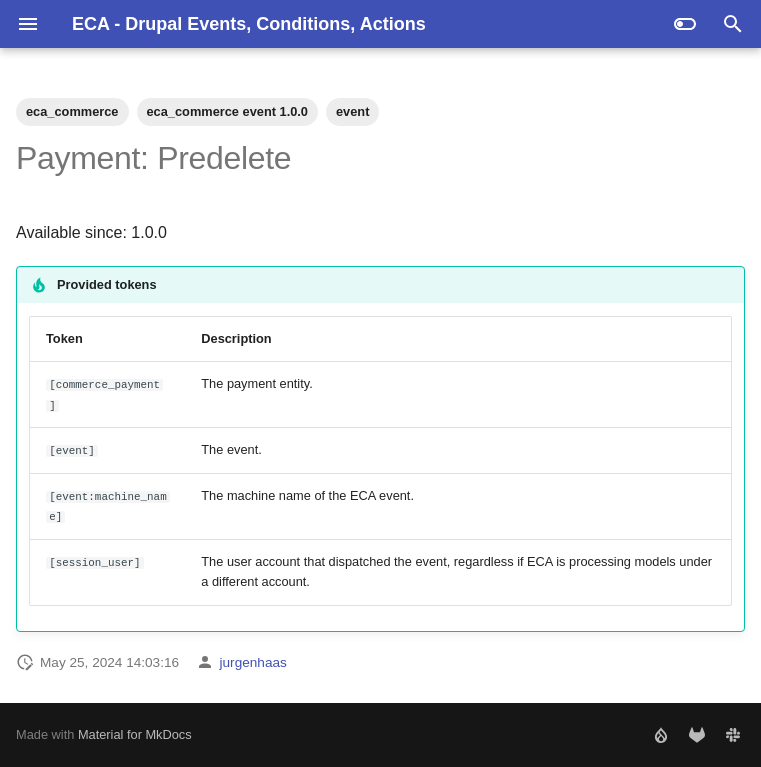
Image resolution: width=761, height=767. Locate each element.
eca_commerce (72, 111)
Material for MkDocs (135, 734)
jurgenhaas (253, 662)
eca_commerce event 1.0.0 (228, 111)
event (352, 111)
